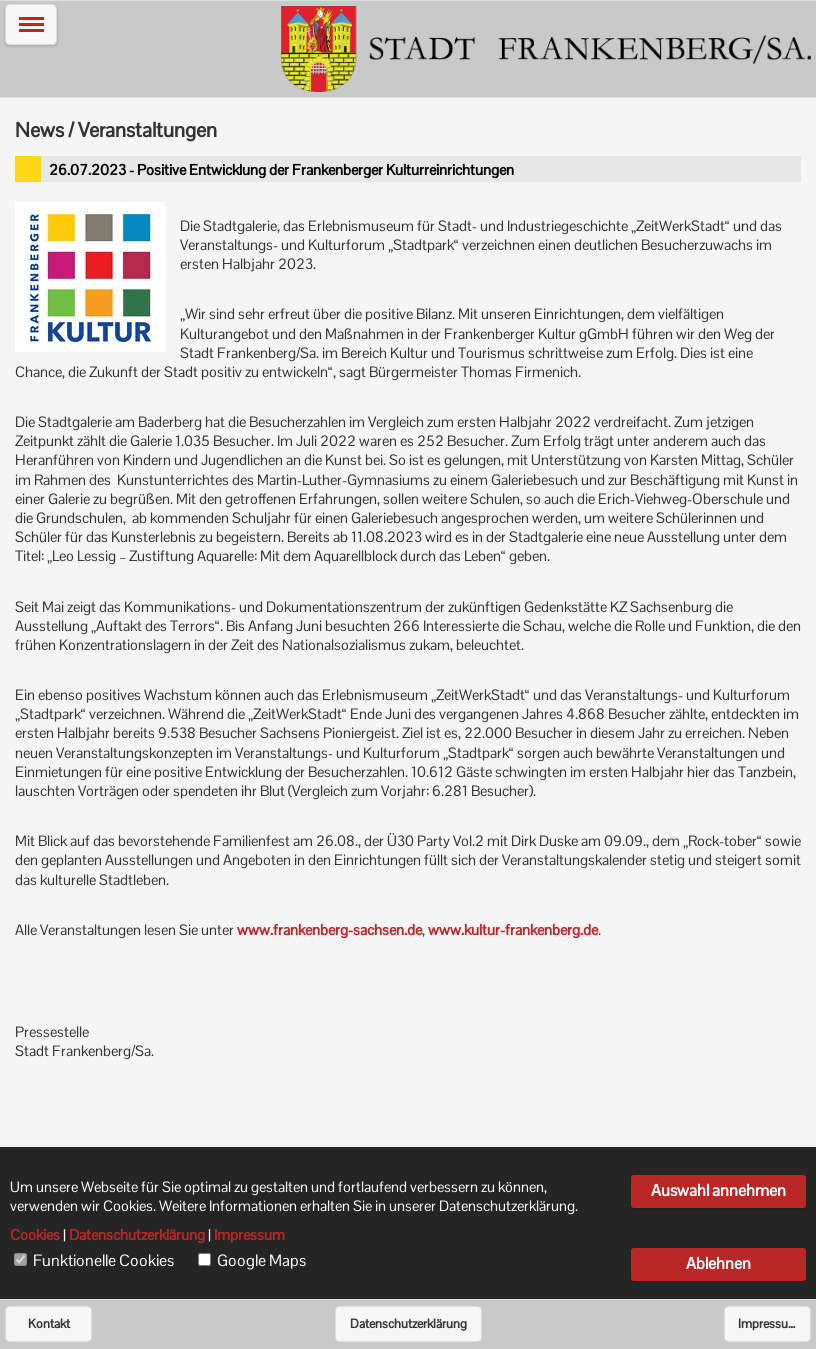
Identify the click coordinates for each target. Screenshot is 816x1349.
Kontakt (49, 1324)
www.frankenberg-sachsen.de (329, 930)
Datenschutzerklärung (408, 1324)
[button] (31, 24)
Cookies (35, 1235)
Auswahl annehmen (718, 1190)
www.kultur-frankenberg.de (513, 930)
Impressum (768, 1324)
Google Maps (261, 1261)
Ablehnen (718, 1263)
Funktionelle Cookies (103, 1261)
